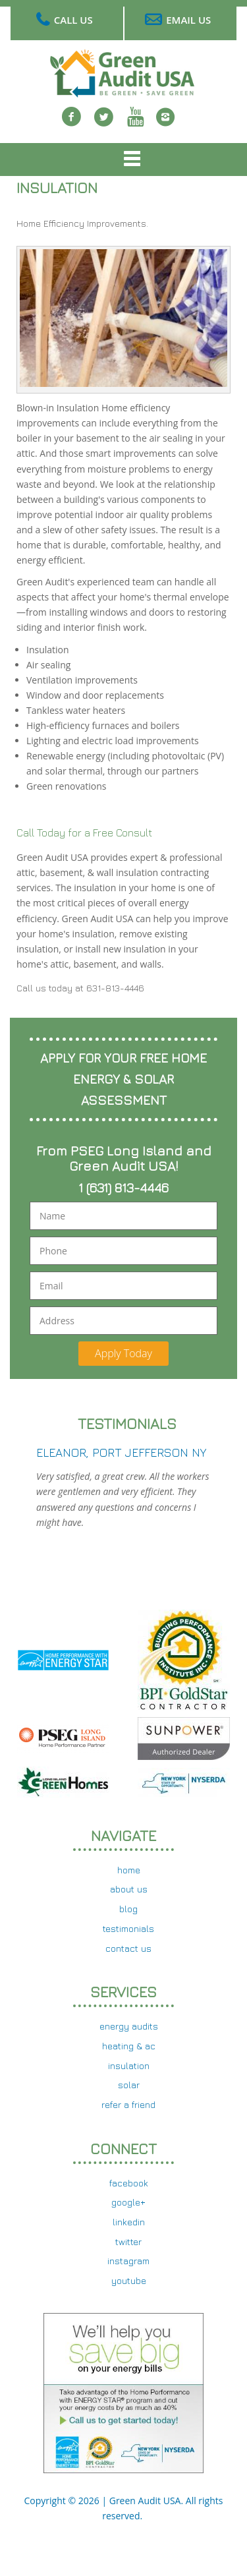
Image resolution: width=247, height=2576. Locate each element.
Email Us (188, 19)
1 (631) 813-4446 (123, 1187)
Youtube (136, 125)
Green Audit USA (145, 2500)
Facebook (72, 125)
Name (52, 1216)
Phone (53, 1250)
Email (51, 1285)
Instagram (165, 125)
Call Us (73, 19)
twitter (104, 125)
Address (57, 1320)
